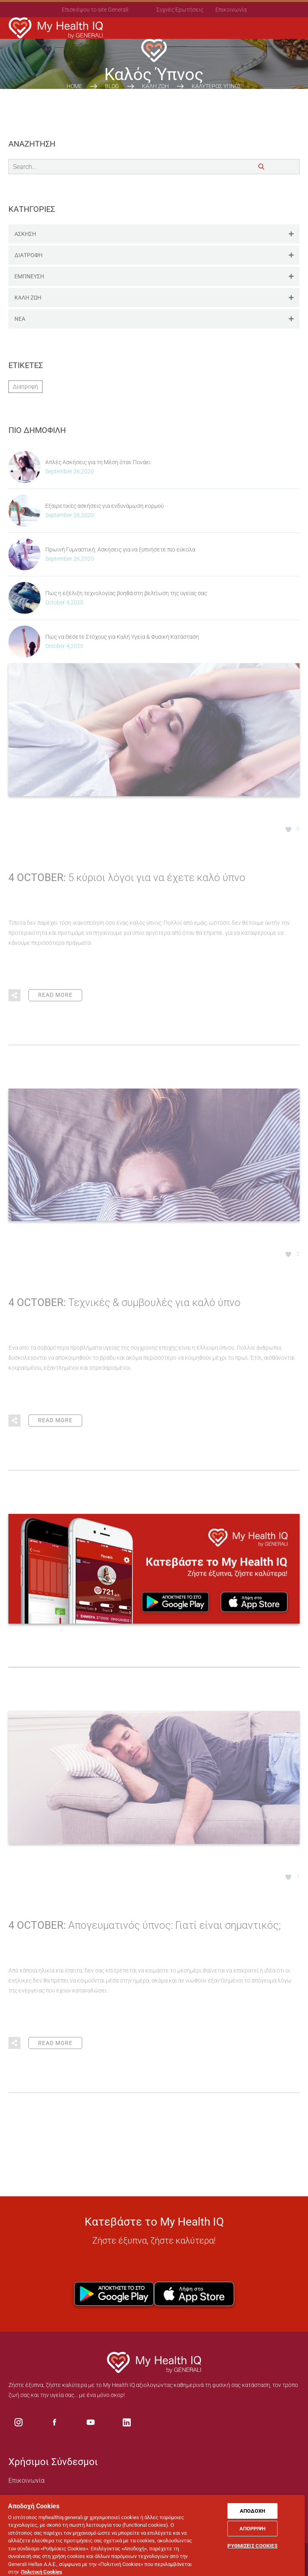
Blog (112, 86)
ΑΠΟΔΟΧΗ (252, 2511)
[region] (152, 2535)
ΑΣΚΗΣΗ (157, 234)
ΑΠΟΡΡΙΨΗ (252, 2529)
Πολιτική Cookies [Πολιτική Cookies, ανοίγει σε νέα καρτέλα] (41, 2572)
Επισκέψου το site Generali (95, 9)
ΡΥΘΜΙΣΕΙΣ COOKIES (252, 2546)
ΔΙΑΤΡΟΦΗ (157, 255)
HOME (74, 86)
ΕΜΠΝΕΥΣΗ (157, 277)
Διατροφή (25, 386)
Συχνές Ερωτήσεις (179, 9)
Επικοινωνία (231, 9)
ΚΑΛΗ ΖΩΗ (155, 86)
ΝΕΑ (157, 319)
